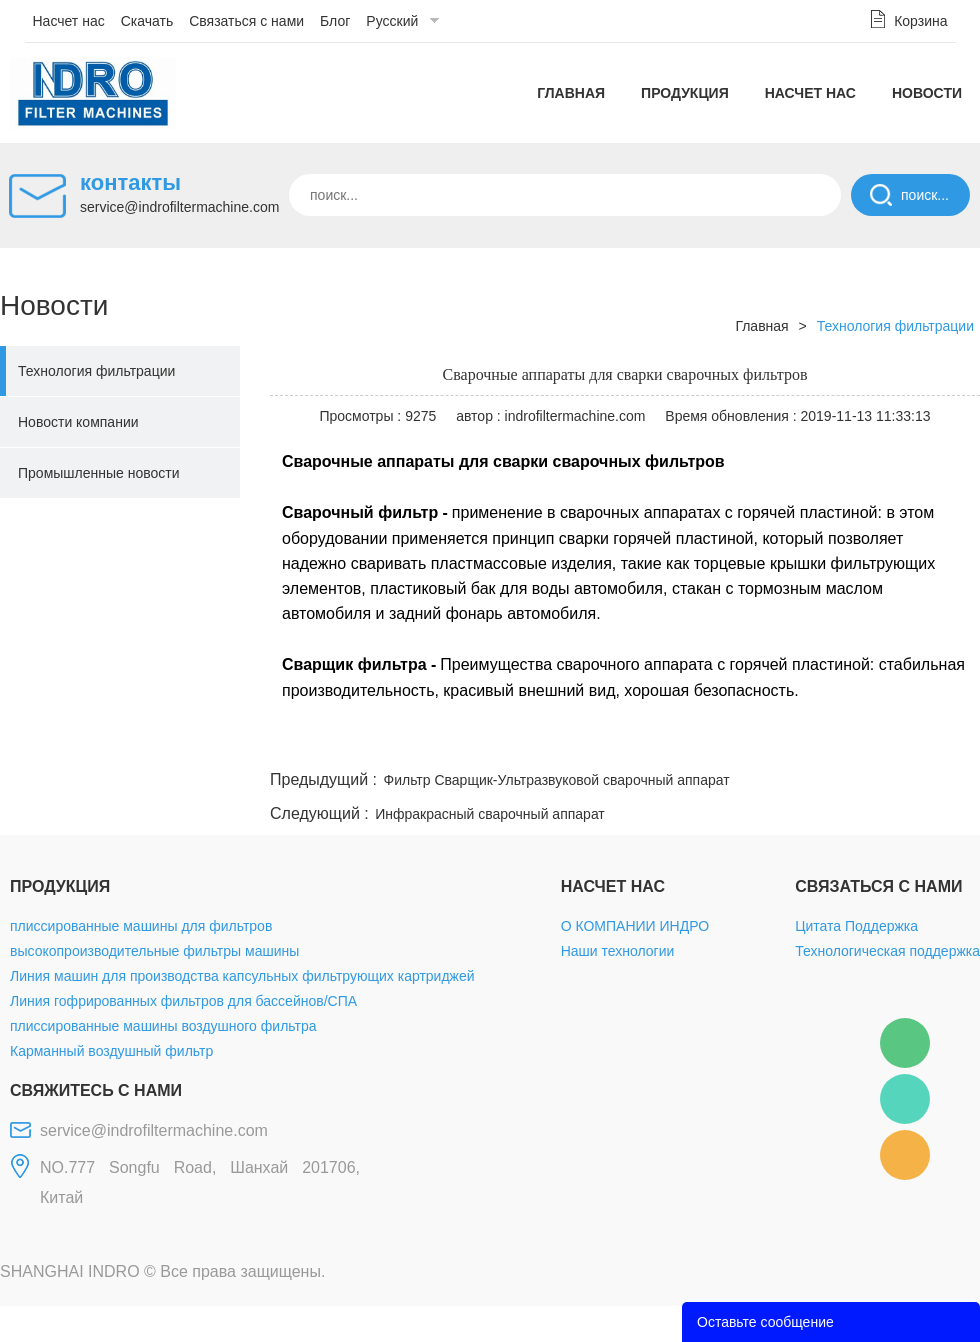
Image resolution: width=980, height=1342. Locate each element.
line (676, 742)
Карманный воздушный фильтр (111, 1051)
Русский (392, 21)
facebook (622, 742)
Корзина (920, 21)
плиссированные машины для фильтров (141, 926)
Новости (927, 93)
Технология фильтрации (96, 371)
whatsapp (783, 742)
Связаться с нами (246, 21)
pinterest (837, 742)
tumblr (891, 742)
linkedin (945, 742)
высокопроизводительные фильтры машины (154, 951)
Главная (571, 93)
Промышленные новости (99, 473)
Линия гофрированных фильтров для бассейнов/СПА (183, 1001)
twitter (729, 742)
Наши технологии (618, 951)
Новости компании (78, 422)
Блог (335, 21)
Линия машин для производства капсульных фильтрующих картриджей (242, 976)
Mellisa (905, 1099)
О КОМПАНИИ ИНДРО (635, 926)
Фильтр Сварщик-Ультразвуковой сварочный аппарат (557, 780)
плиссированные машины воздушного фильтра (163, 1026)
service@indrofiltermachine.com (179, 207)
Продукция (685, 93)
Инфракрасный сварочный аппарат (490, 814)
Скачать (147, 21)
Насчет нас (69, 21)
